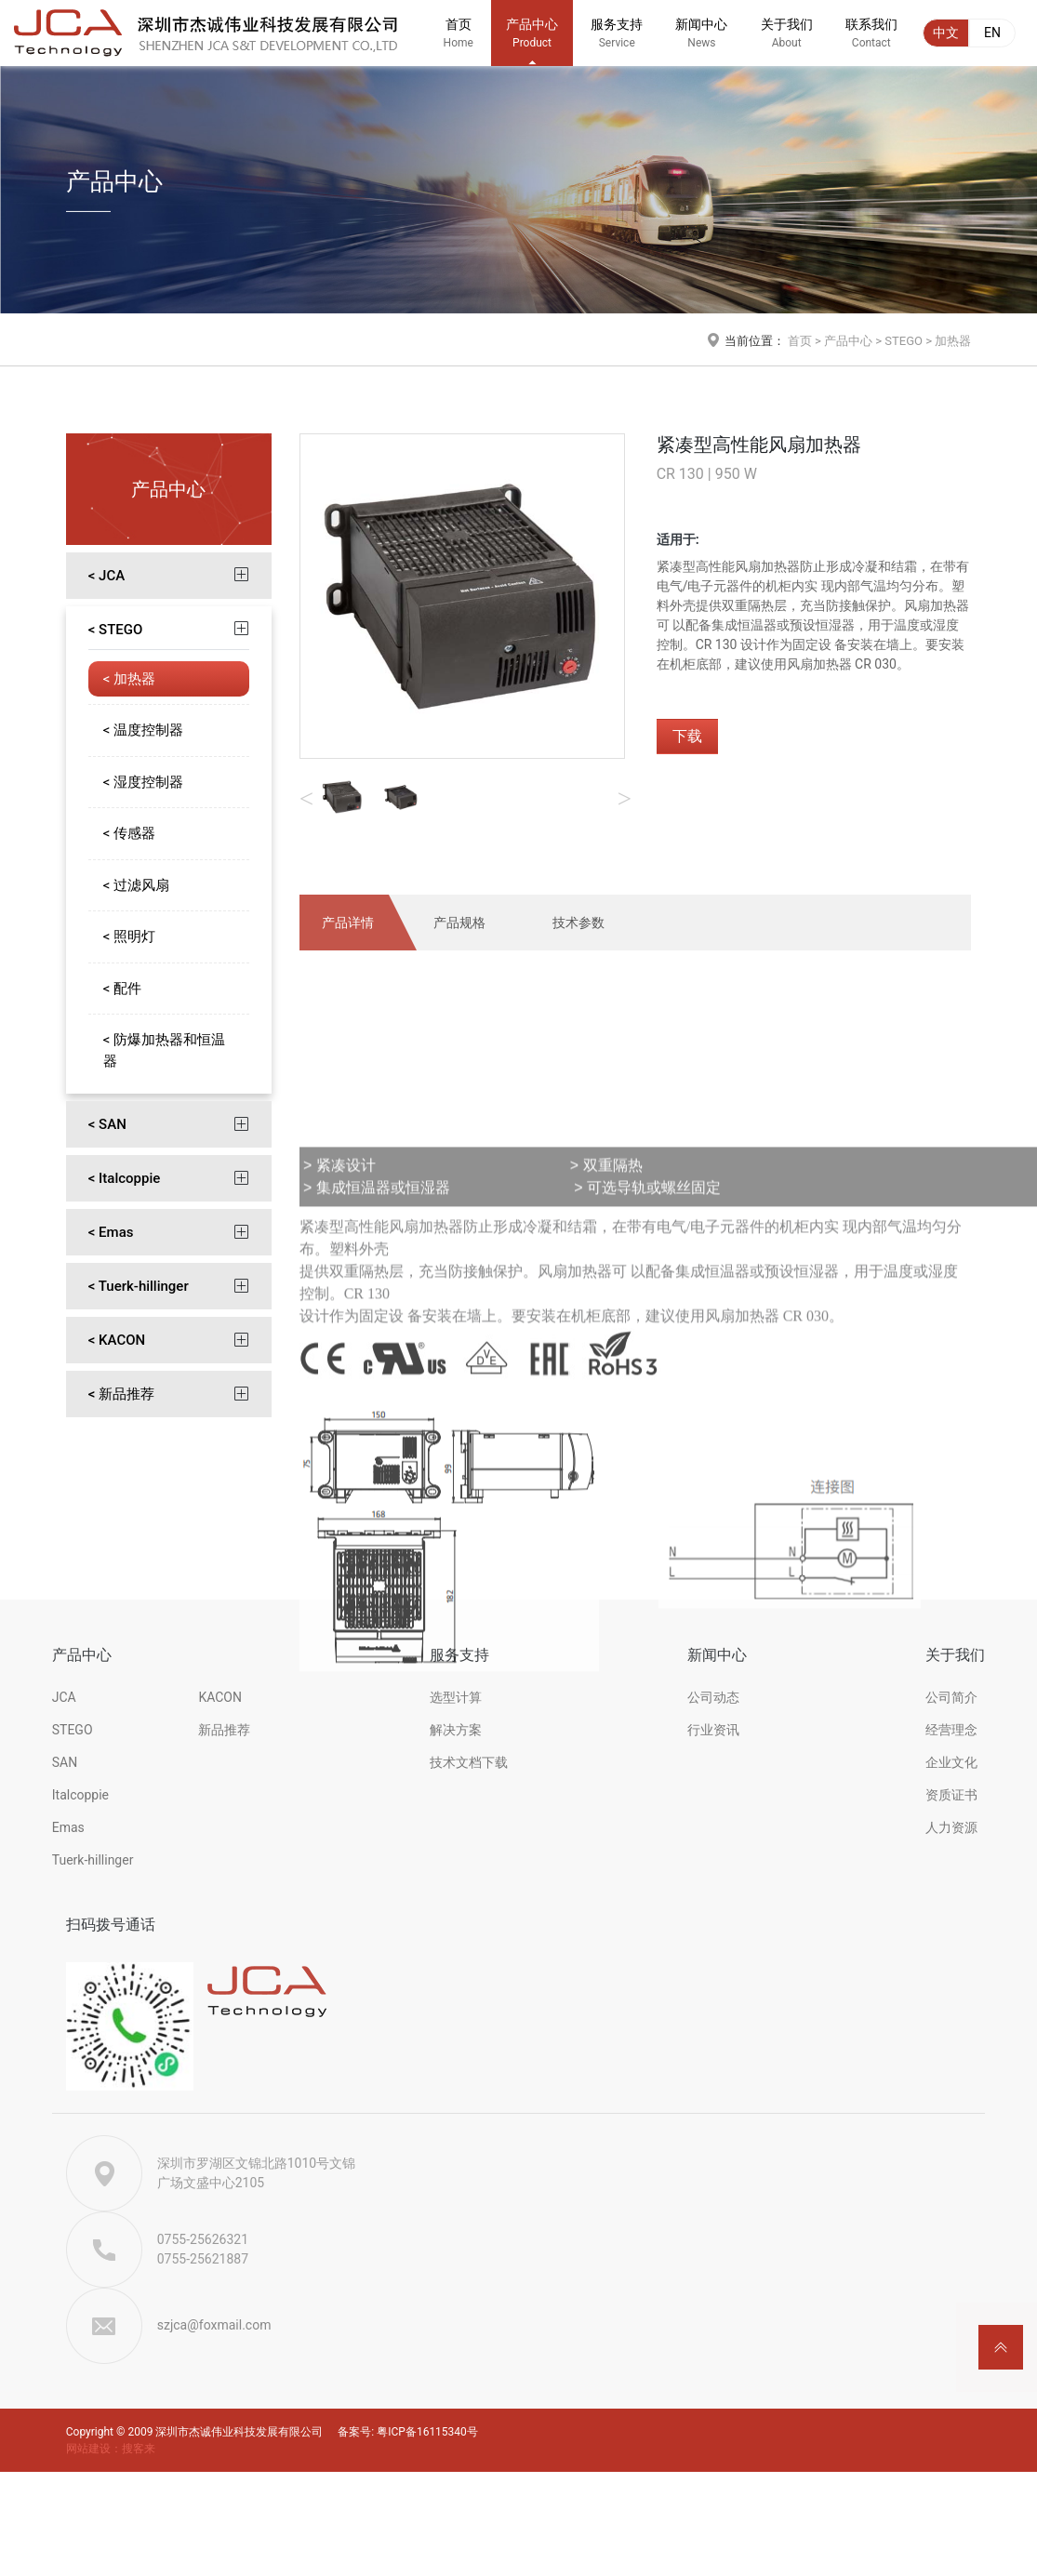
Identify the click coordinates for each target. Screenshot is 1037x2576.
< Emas (111, 1232)
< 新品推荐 (121, 1394)
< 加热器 (129, 679)
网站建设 (88, 2448)
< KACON (116, 1340)
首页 (458, 41)
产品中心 (532, 41)
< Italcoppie (124, 1178)
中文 (946, 32)
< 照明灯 (129, 936)
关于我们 (787, 41)
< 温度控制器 (143, 730)
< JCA (106, 575)
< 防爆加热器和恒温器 (164, 1050)
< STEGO (115, 629)
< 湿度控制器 (143, 782)
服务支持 (617, 41)
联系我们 (871, 41)
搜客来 (138, 2448)
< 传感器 (129, 833)
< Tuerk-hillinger (138, 1286)
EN (992, 32)
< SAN (107, 1124)
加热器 (953, 341)
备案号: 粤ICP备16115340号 (407, 2431)
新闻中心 (701, 41)
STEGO (903, 341)
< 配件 (122, 988)
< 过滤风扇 (136, 885)
